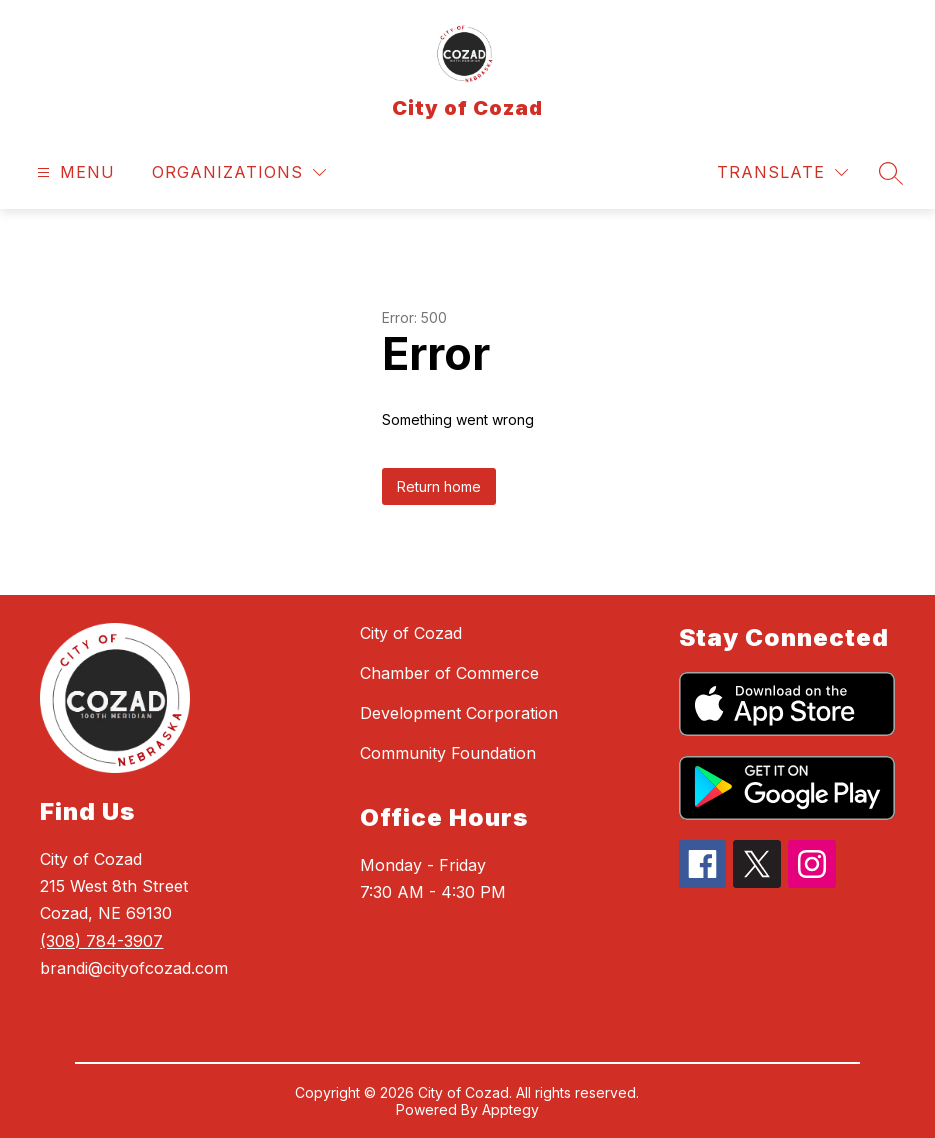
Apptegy (510, 1109)
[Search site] (891, 173)
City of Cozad (411, 633)
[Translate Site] (782, 172)
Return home (439, 486)
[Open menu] (73, 172)
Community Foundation (448, 753)
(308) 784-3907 (101, 941)
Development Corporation (459, 713)
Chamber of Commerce (449, 673)
